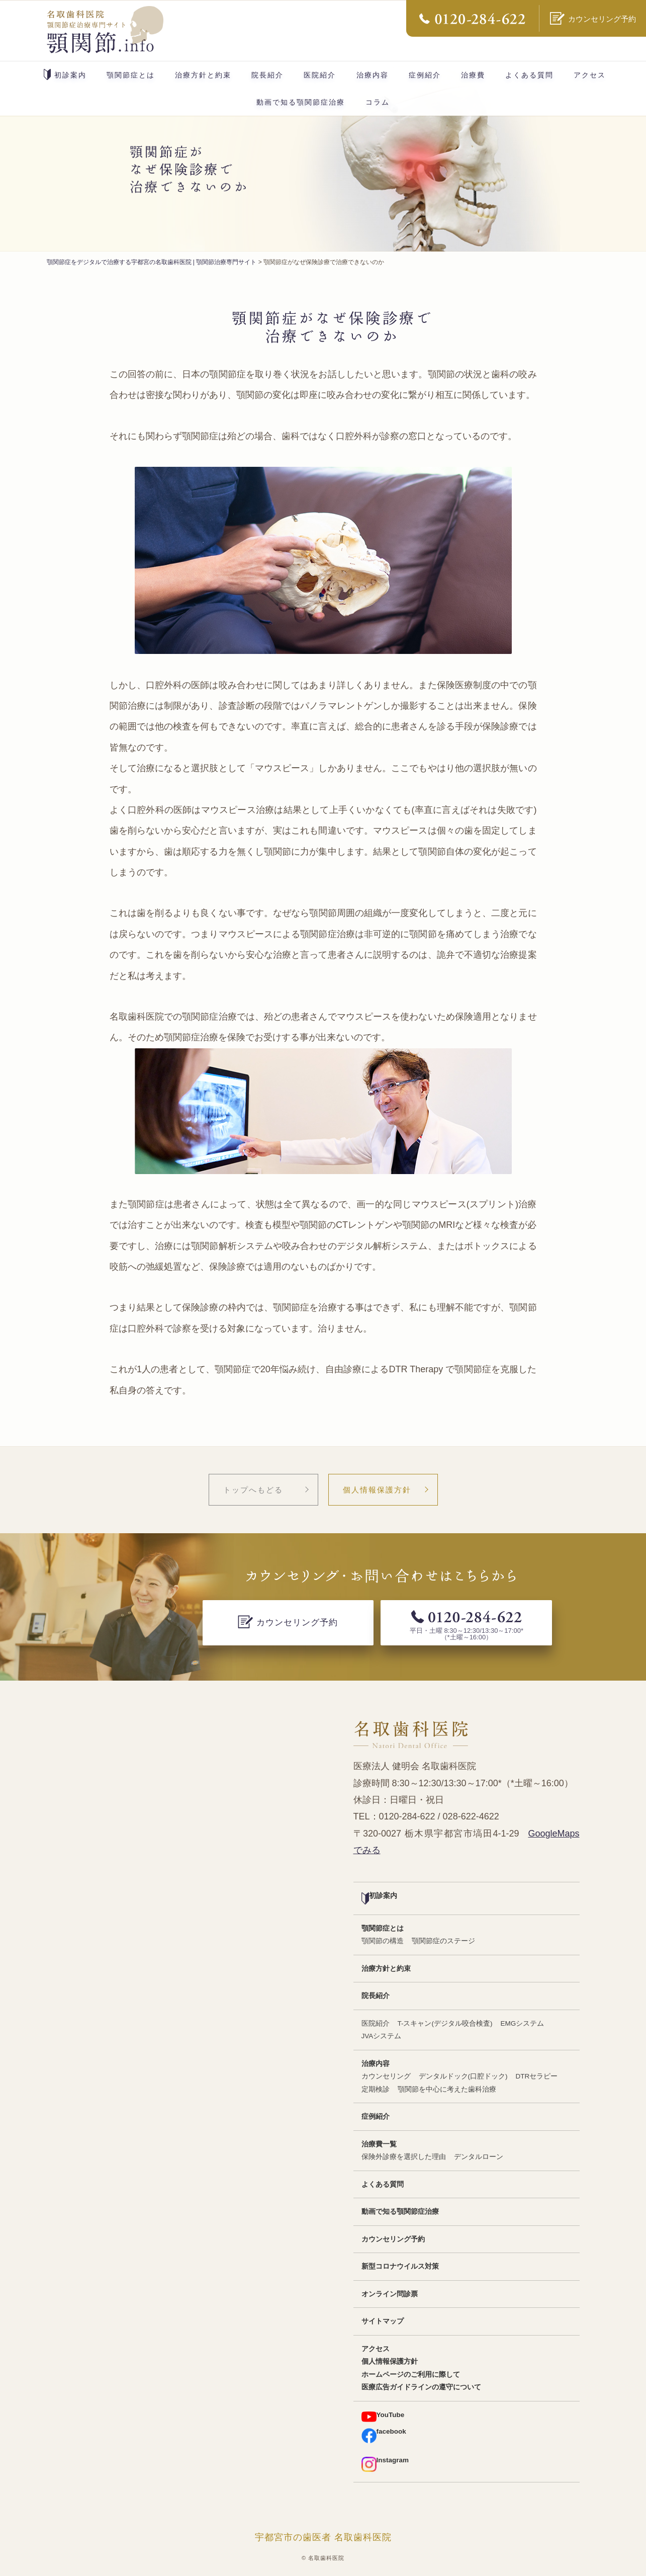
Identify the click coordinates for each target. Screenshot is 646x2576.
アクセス (590, 75)
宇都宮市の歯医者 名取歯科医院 (323, 2537)
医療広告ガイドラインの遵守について (421, 2387)
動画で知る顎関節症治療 (300, 102)
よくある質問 (529, 75)
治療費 (473, 75)
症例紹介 (425, 75)
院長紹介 (267, 75)
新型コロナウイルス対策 (400, 2266)
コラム (377, 102)
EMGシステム (522, 2023)
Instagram (385, 2464)
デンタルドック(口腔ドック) (463, 2076)
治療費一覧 (379, 2144)
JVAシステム (381, 2036)
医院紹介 (320, 75)
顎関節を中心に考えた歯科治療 (447, 2089)
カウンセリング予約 (393, 2239)
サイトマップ (382, 2321)
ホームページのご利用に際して (410, 2374)
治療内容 (372, 75)
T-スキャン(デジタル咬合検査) (445, 2023)
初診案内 (65, 74)
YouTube (383, 2417)
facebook (383, 2435)
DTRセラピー (537, 2076)
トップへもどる (253, 1489)
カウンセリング (386, 2076)
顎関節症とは (131, 75)
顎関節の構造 (382, 1941)
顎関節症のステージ (443, 1941)
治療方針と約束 (203, 75)
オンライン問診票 (389, 2294)
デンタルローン (478, 2156)
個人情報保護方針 (377, 1489)
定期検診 (375, 2089)
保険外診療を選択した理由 (403, 2156)
